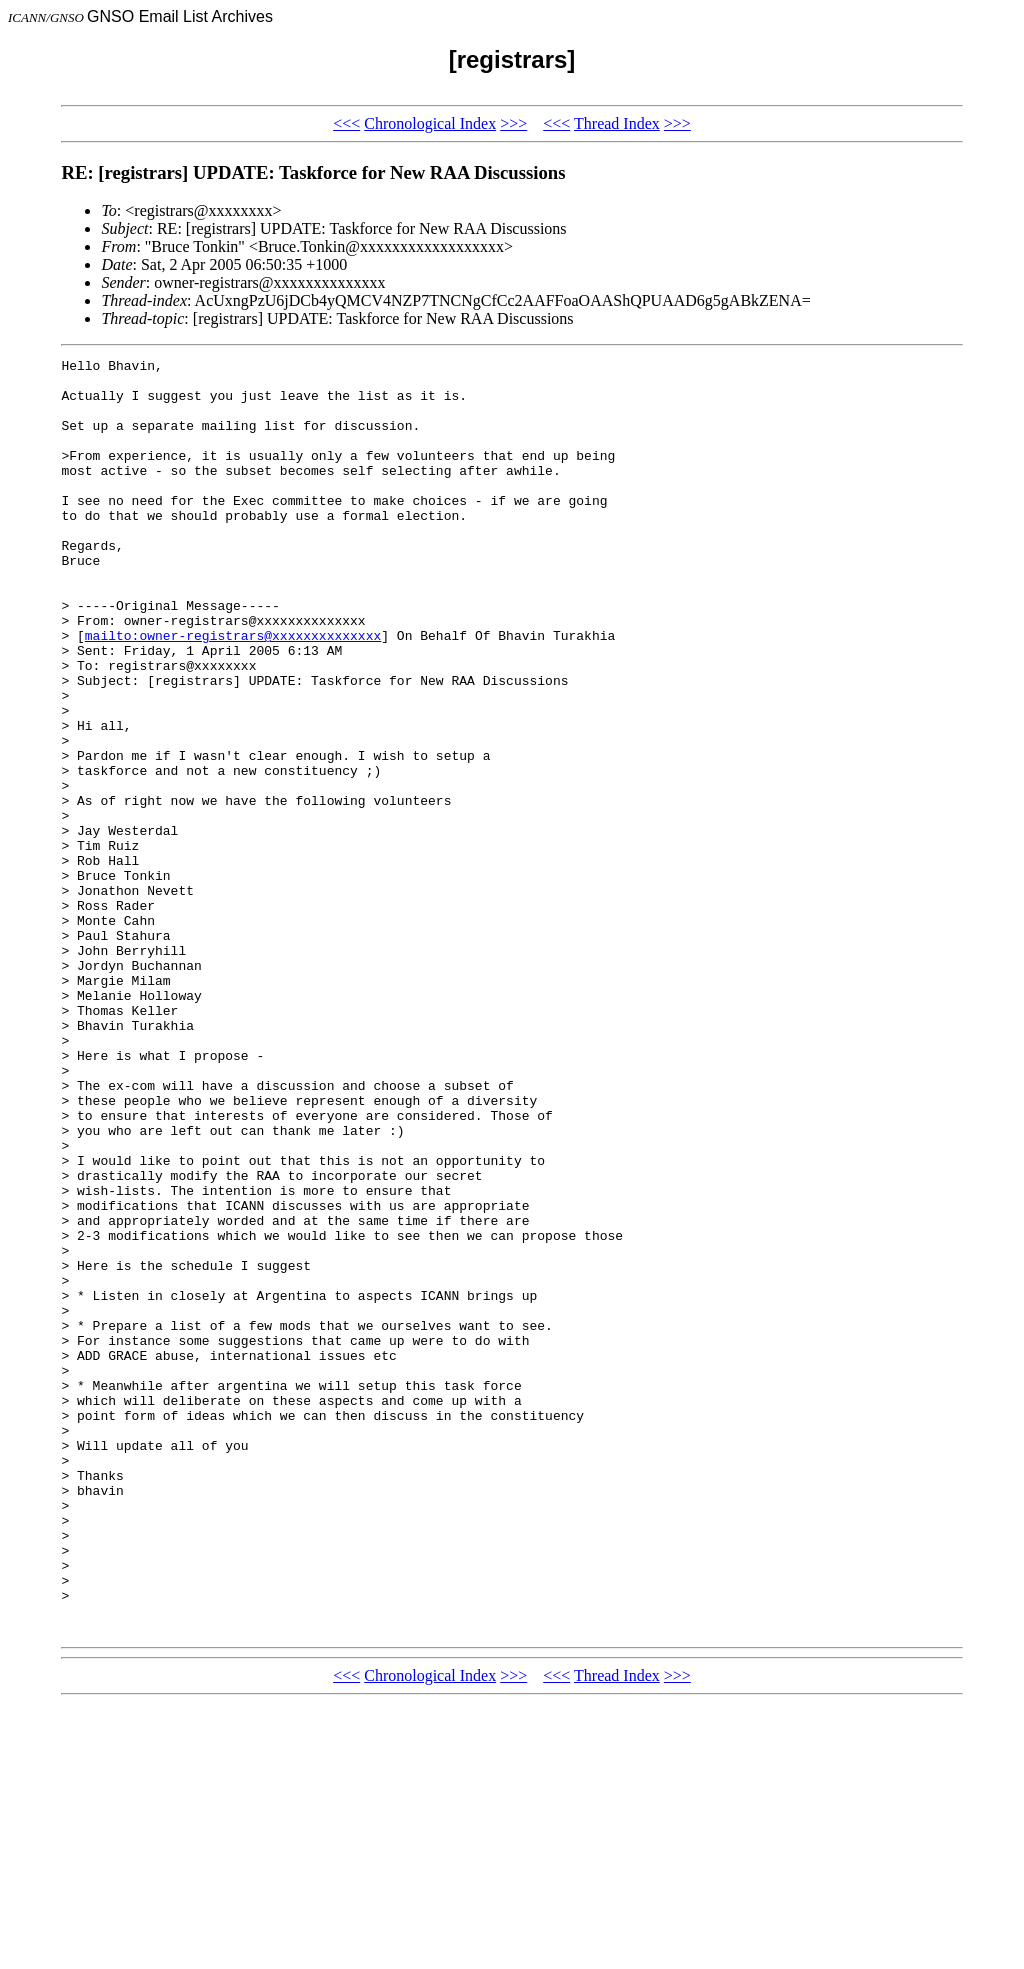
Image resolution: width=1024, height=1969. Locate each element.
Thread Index (617, 123)
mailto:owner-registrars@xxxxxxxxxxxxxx (233, 692)
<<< (346, 123)
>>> (513, 123)
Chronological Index (430, 123)
